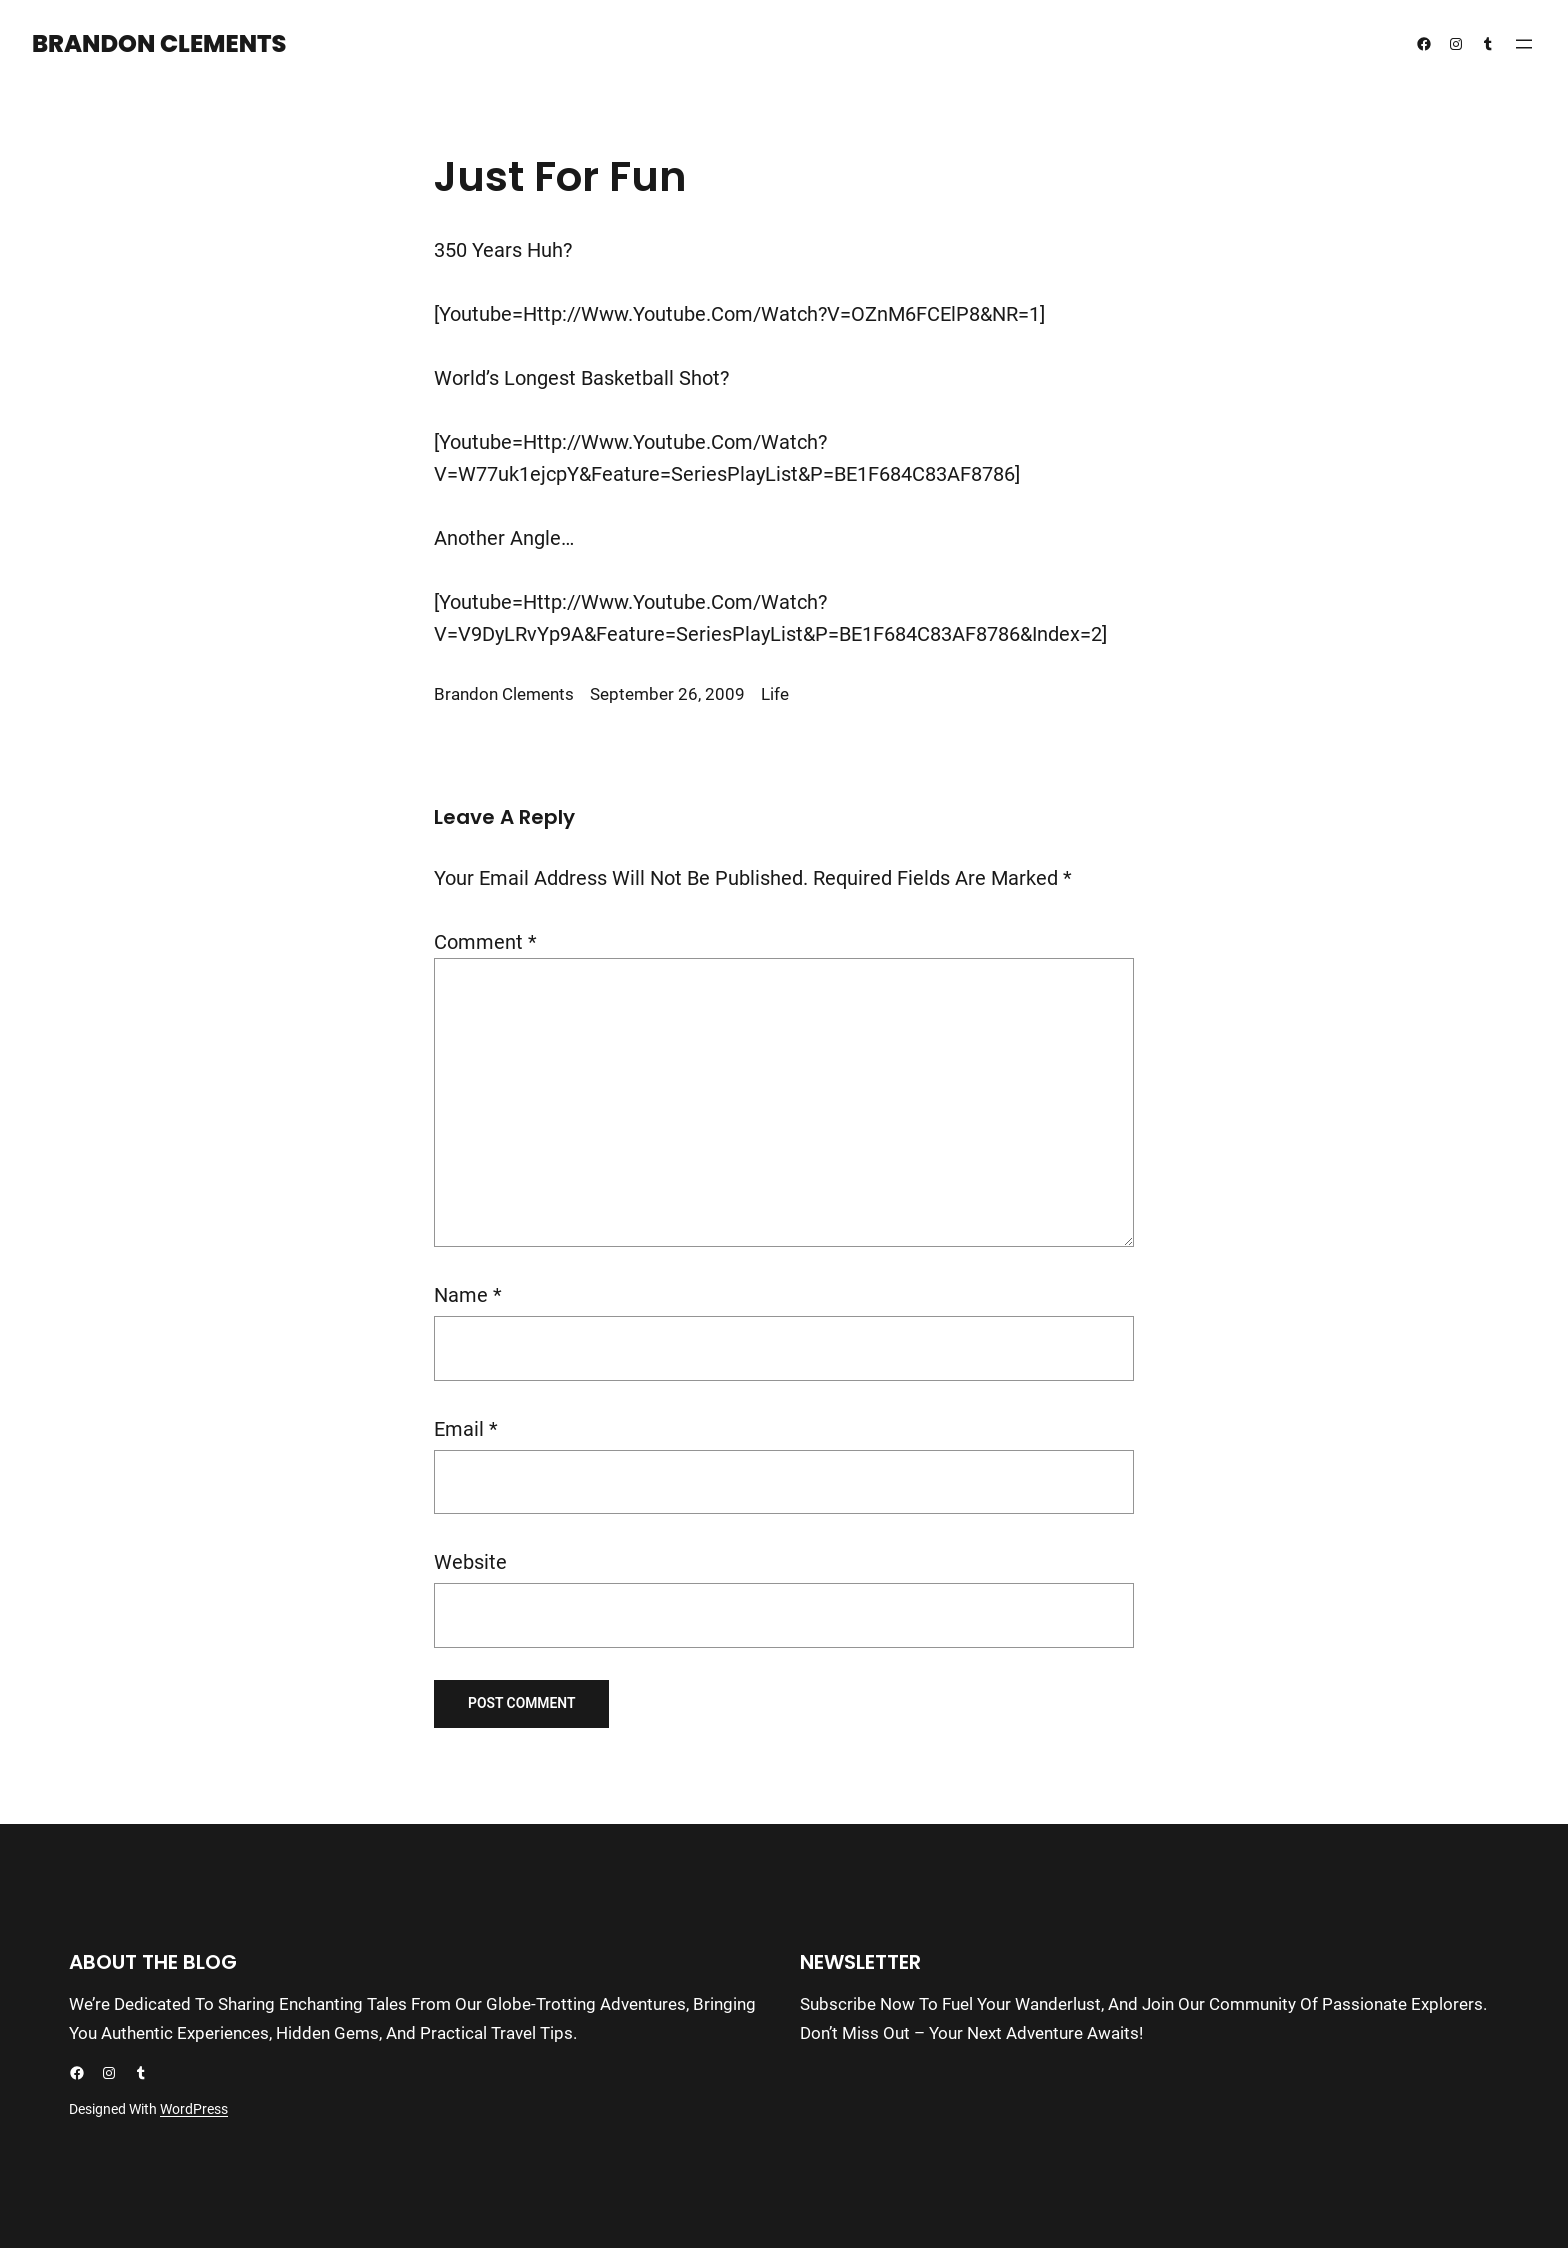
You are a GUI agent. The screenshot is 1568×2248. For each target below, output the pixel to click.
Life (775, 694)
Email (466, 1429)
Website (470, 1562)
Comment (485, 942)
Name (468, 1295)
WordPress (194, 2109)
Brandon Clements (159, 43)
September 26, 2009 (667, 694)
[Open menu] (1524, 44)
